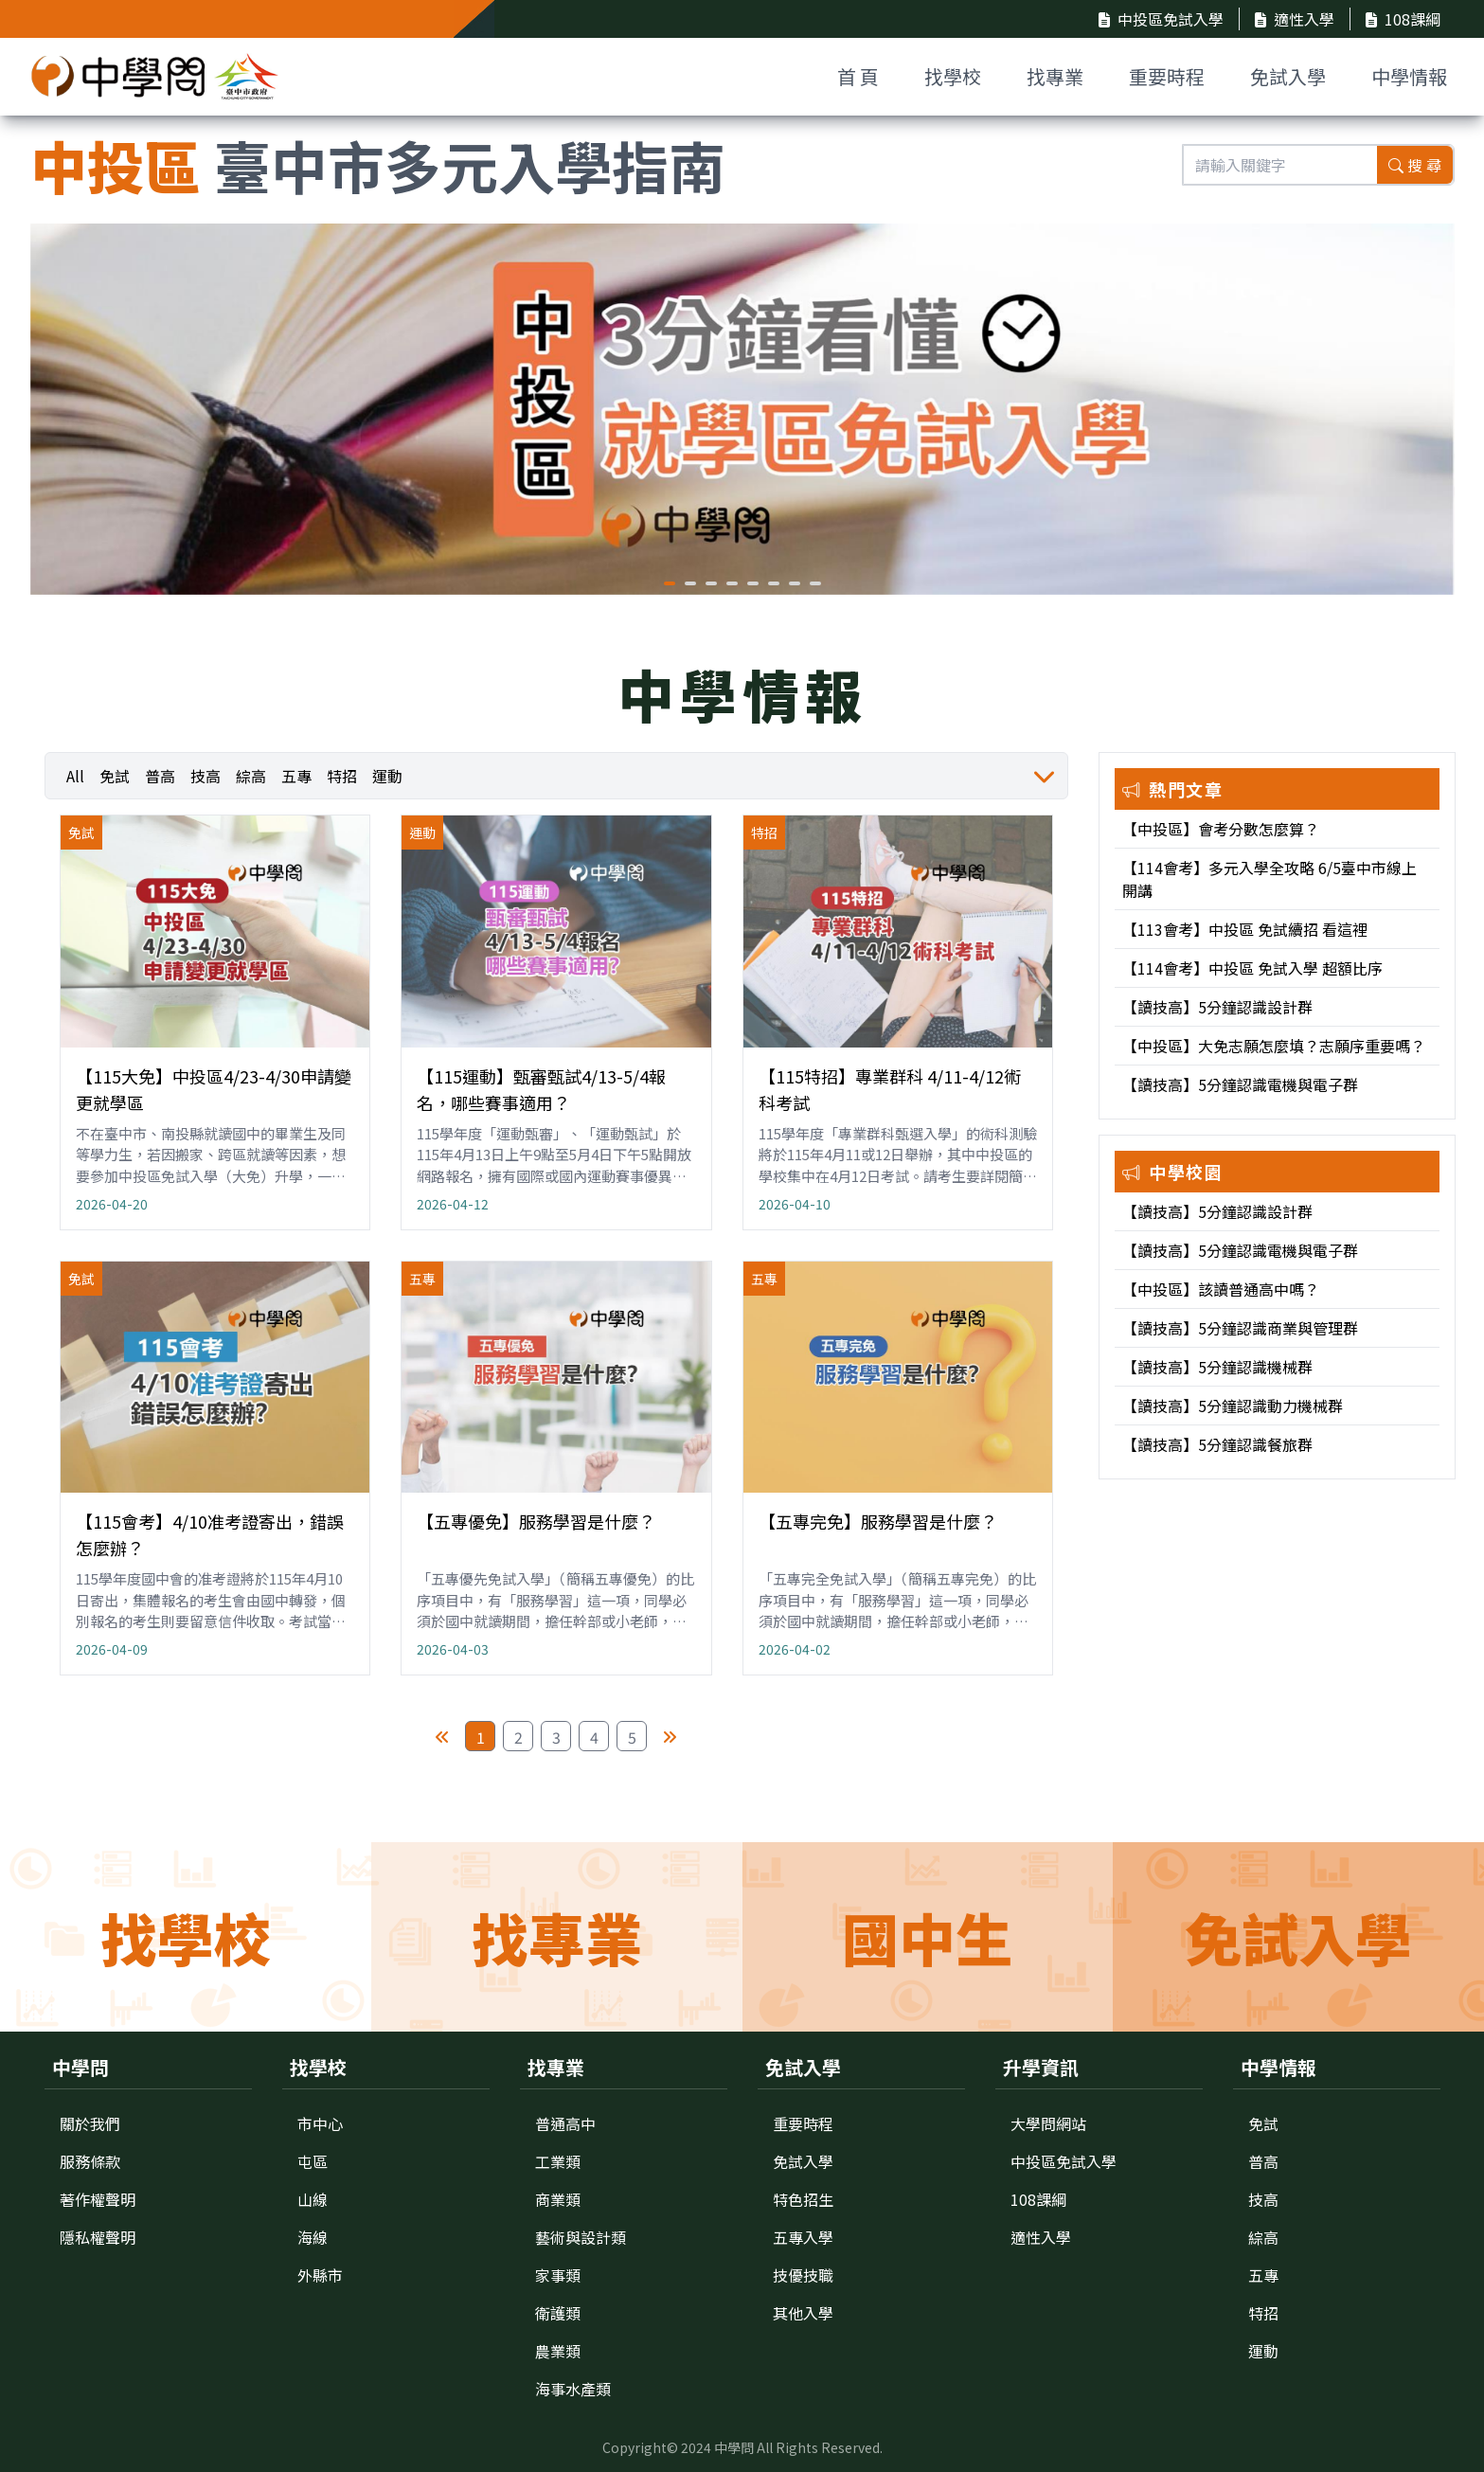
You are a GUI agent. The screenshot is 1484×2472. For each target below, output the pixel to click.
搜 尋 (1414, 164)
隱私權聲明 (97, 2237)
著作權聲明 (97, 2199)
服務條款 (90, 2161)
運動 (387, 775)
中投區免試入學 (1161, 19)
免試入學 (1288, 76)
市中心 (320, 2123)
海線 (312, 2237)
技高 (205, 775)
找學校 (952, 76)
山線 (312, 2199)
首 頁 (858, 76)
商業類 (558, 2199)
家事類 (558, 2275)
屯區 (312, 2161)
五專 (296, 775)
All (75, 775)
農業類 (558, 2350)
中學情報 (1409, 76)
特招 (342, 775)
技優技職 (803, 2275)
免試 (114, 775)
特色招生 (803, 2199)
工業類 (558, 2161)
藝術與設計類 (580, 2237)
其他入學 (803, 2313)
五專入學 (803, 2237)
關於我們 (90, 2123)
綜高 (251, 775)
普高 (160, 775)
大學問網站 (1048, 2123)
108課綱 (1403, 19)
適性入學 (1294, 19)
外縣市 (320, 2275)
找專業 (1055, 76)
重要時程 (1167, 76)
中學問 (734, 2447)
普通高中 (565, 2123)
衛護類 (558, 2313)
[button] (669, 583)
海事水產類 (573, 2388)
